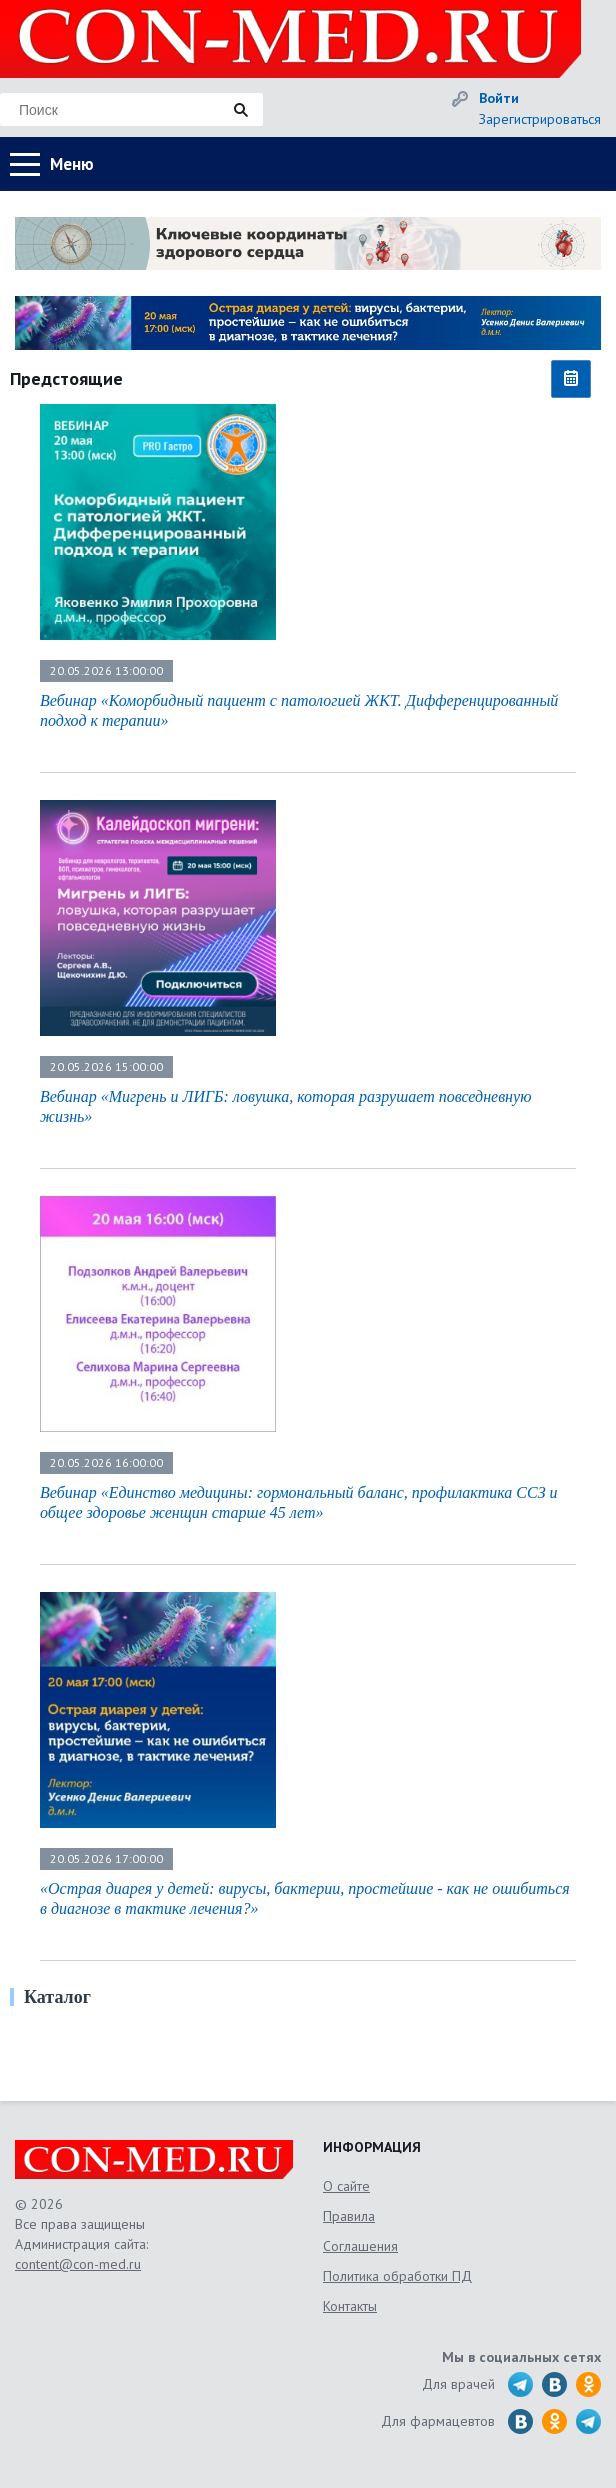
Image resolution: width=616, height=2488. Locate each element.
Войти (499, 98)
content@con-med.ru (78, 2264)
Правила (349, 2216)
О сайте (346, 2186)
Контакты (350, 2306)
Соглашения (360, 2246)
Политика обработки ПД (397, 2276)
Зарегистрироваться (540, 119)
